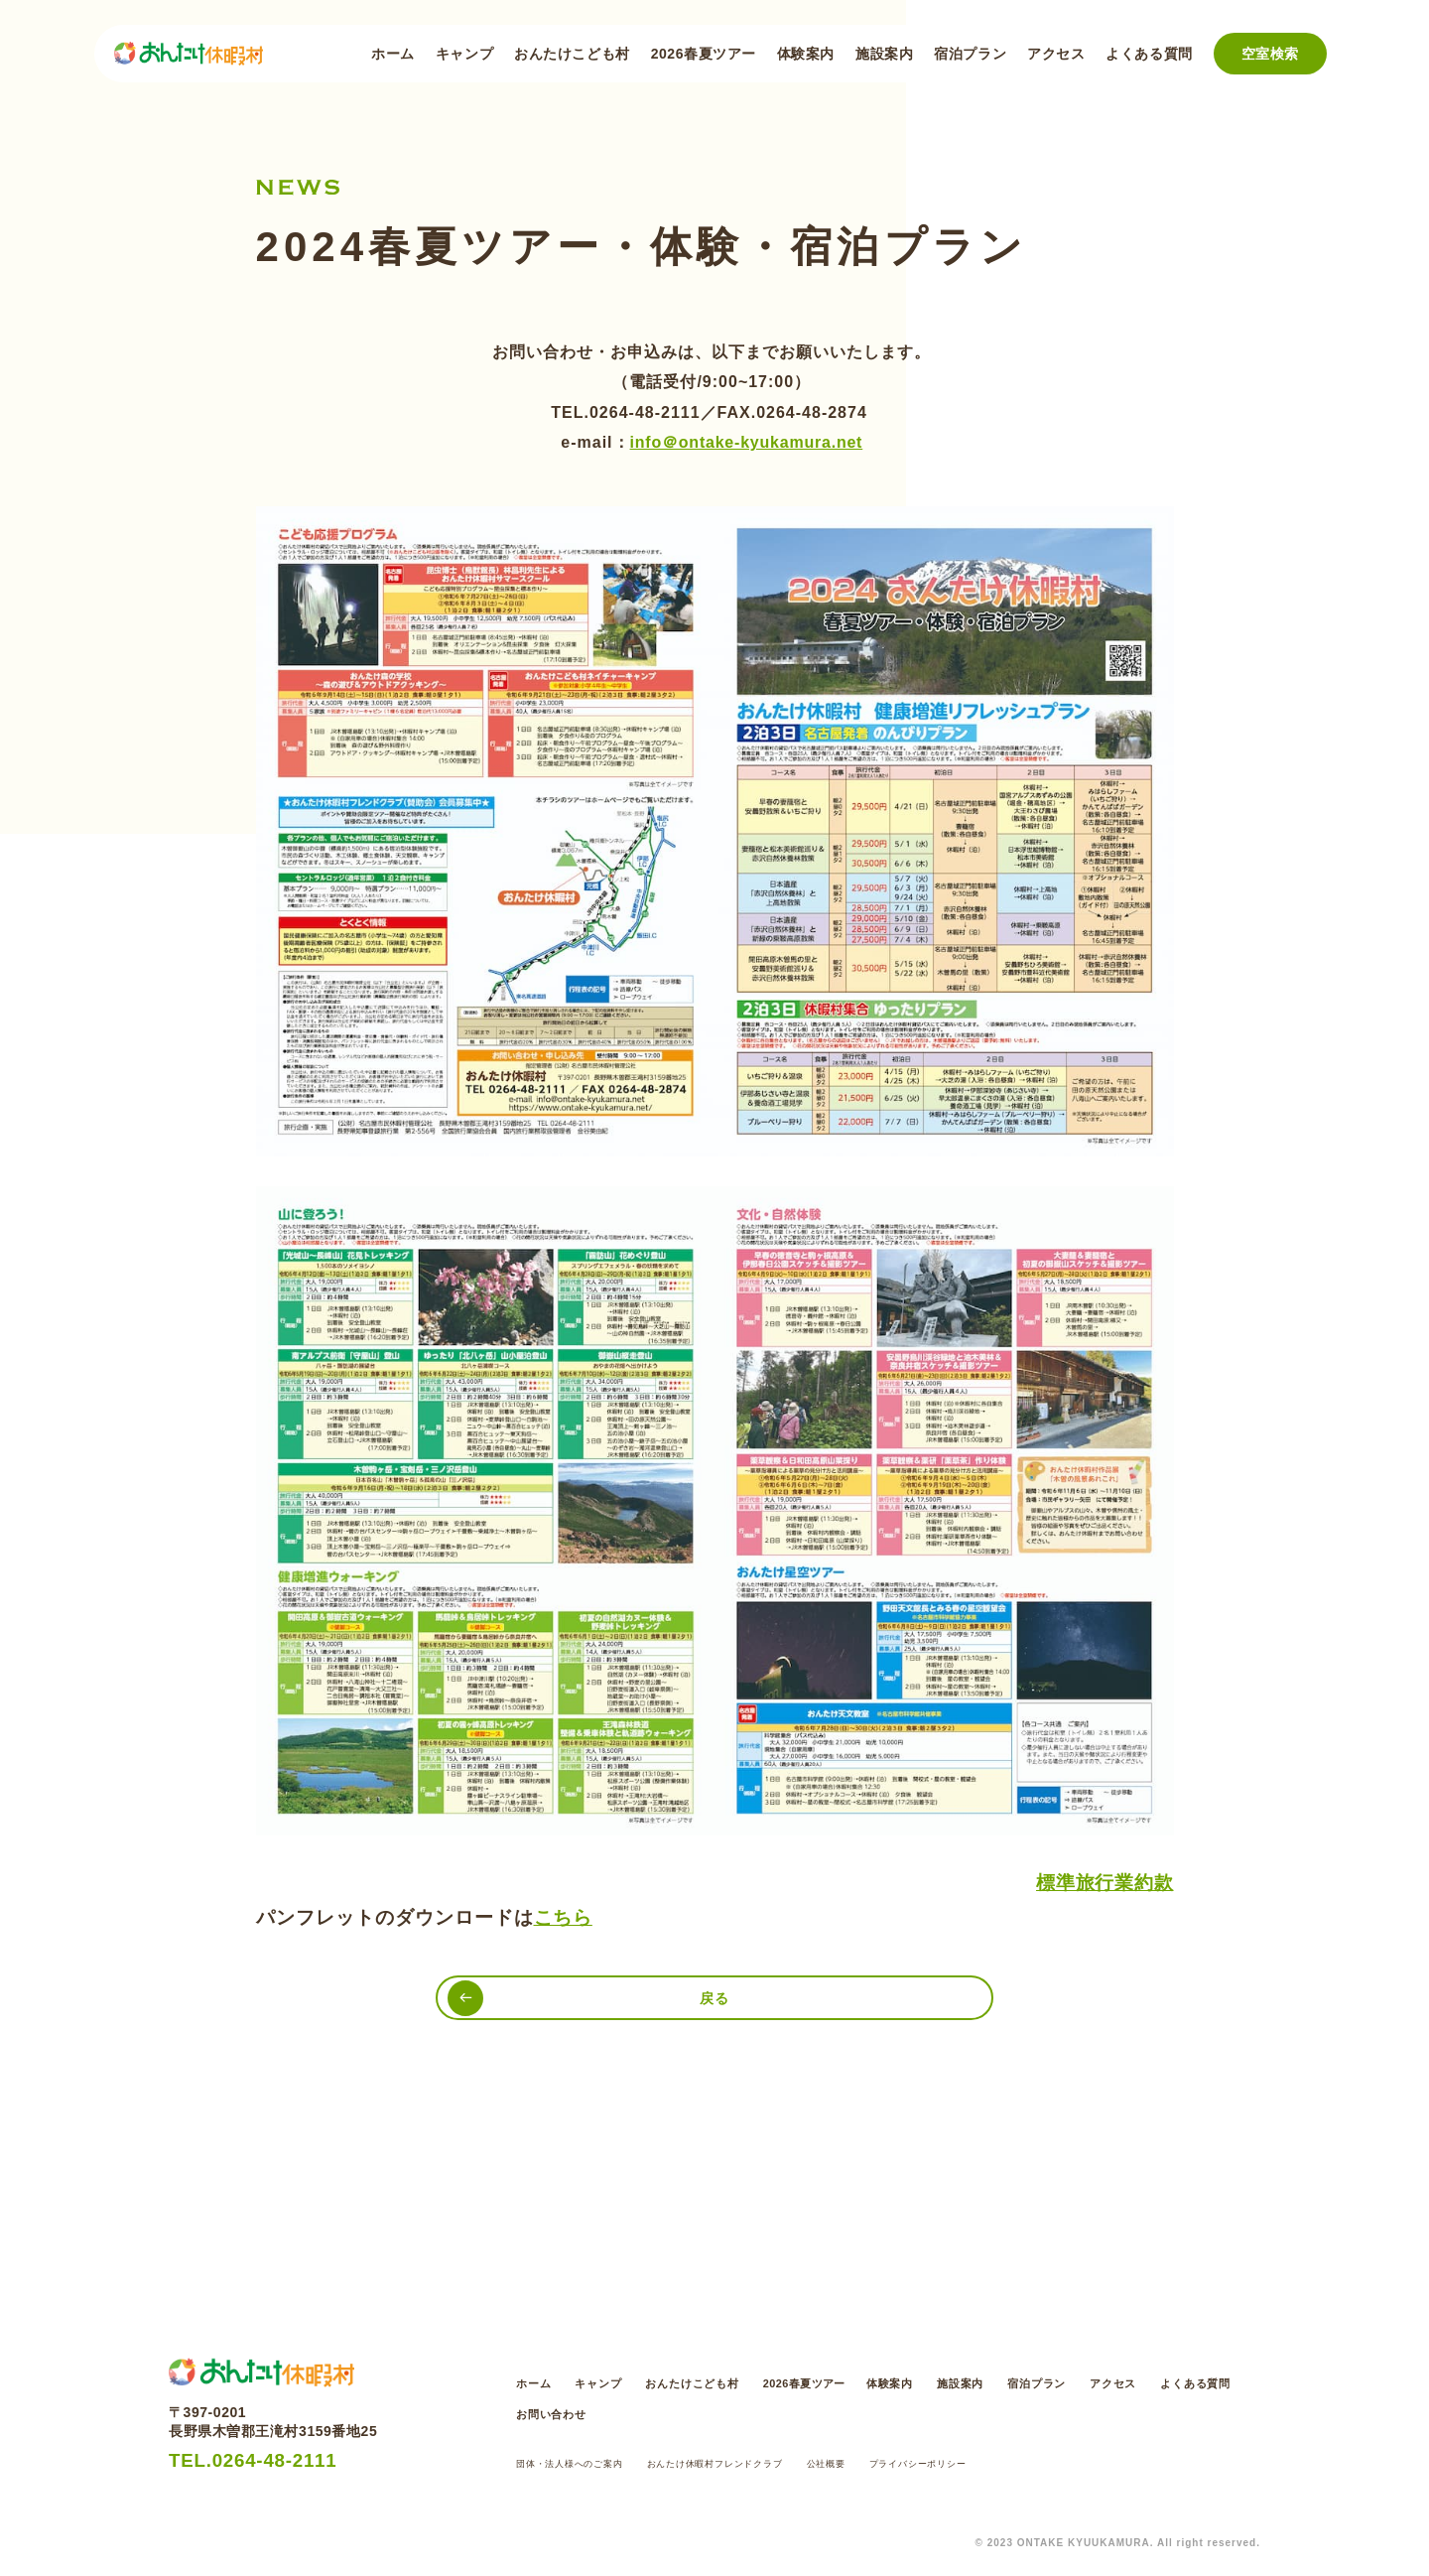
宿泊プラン (970, 54)
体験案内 (806, 54)
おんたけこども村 (571, 54)
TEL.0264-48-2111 (276, 2468)
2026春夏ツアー (703, 54)
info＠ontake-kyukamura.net (746, 442)
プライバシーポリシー (1026, 2463)
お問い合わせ (757, 2410)
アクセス (1056, 54)
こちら (563, 1917)
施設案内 (884, 54)
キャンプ (464, 54)
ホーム (393, 54)
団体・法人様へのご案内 (587, 2463)
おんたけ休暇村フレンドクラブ (772, 2463)
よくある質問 (1148, 54)
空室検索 (1270, 54)
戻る (714, 2004)
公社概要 (912, 2463)
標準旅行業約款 (1104, 1882)
